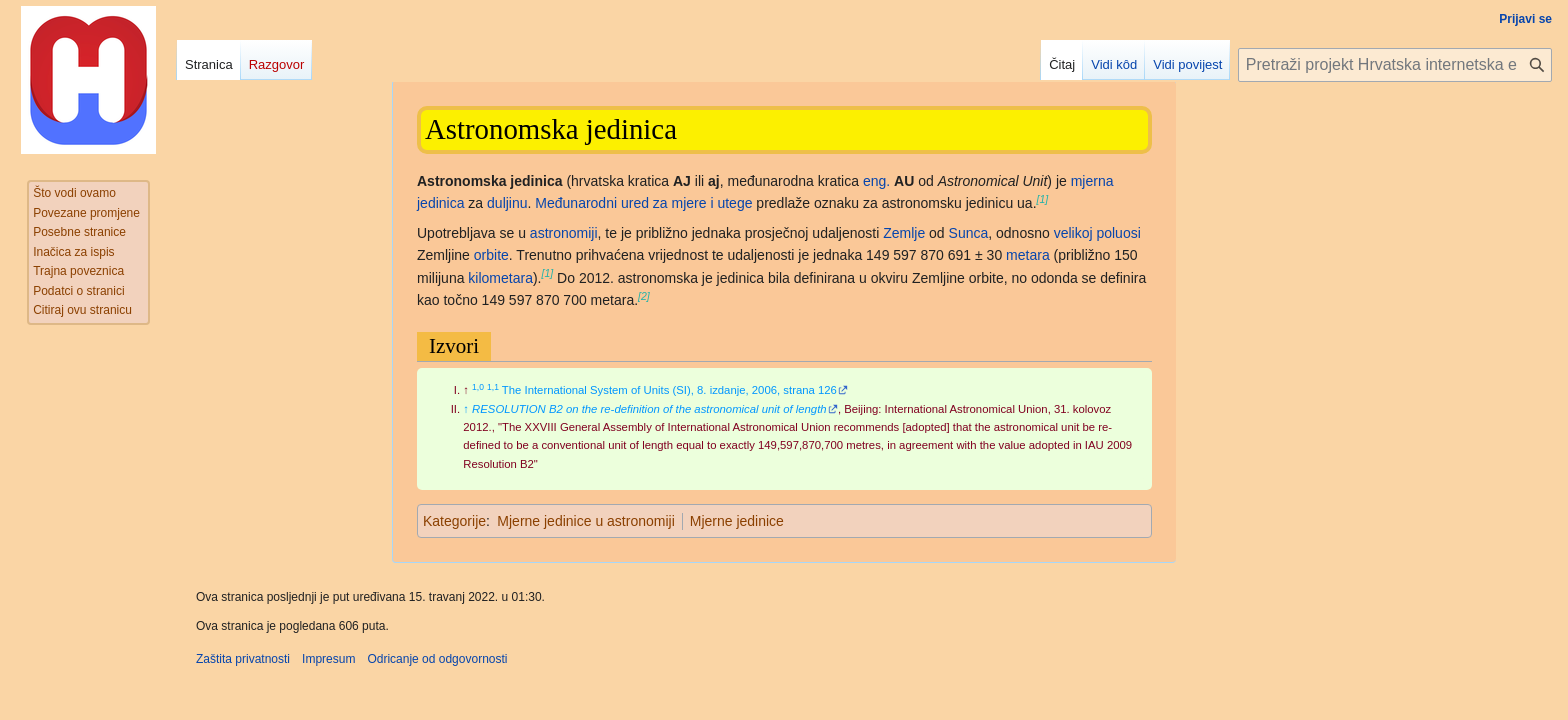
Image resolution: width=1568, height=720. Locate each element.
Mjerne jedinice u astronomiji (585, 521)
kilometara (500, 278)
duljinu (507, 203)
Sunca (969, 233)
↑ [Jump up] (466, 409)
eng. (876, 181)
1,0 (478, 387)
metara (1028, 255)
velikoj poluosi (1097, 233)
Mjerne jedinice (737, 521)
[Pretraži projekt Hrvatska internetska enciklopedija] (1395, 65)
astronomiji (564, 233)
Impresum (328, 659)
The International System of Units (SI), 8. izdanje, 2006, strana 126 (669, 390)
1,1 (493, 387)
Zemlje (904, 233)
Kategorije (454, 521)
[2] (644, 296)
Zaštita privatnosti (243, 659)
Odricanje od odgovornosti (437, 659)
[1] (1043, 199)
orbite (491, 255)
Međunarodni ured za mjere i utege (643, 203)
